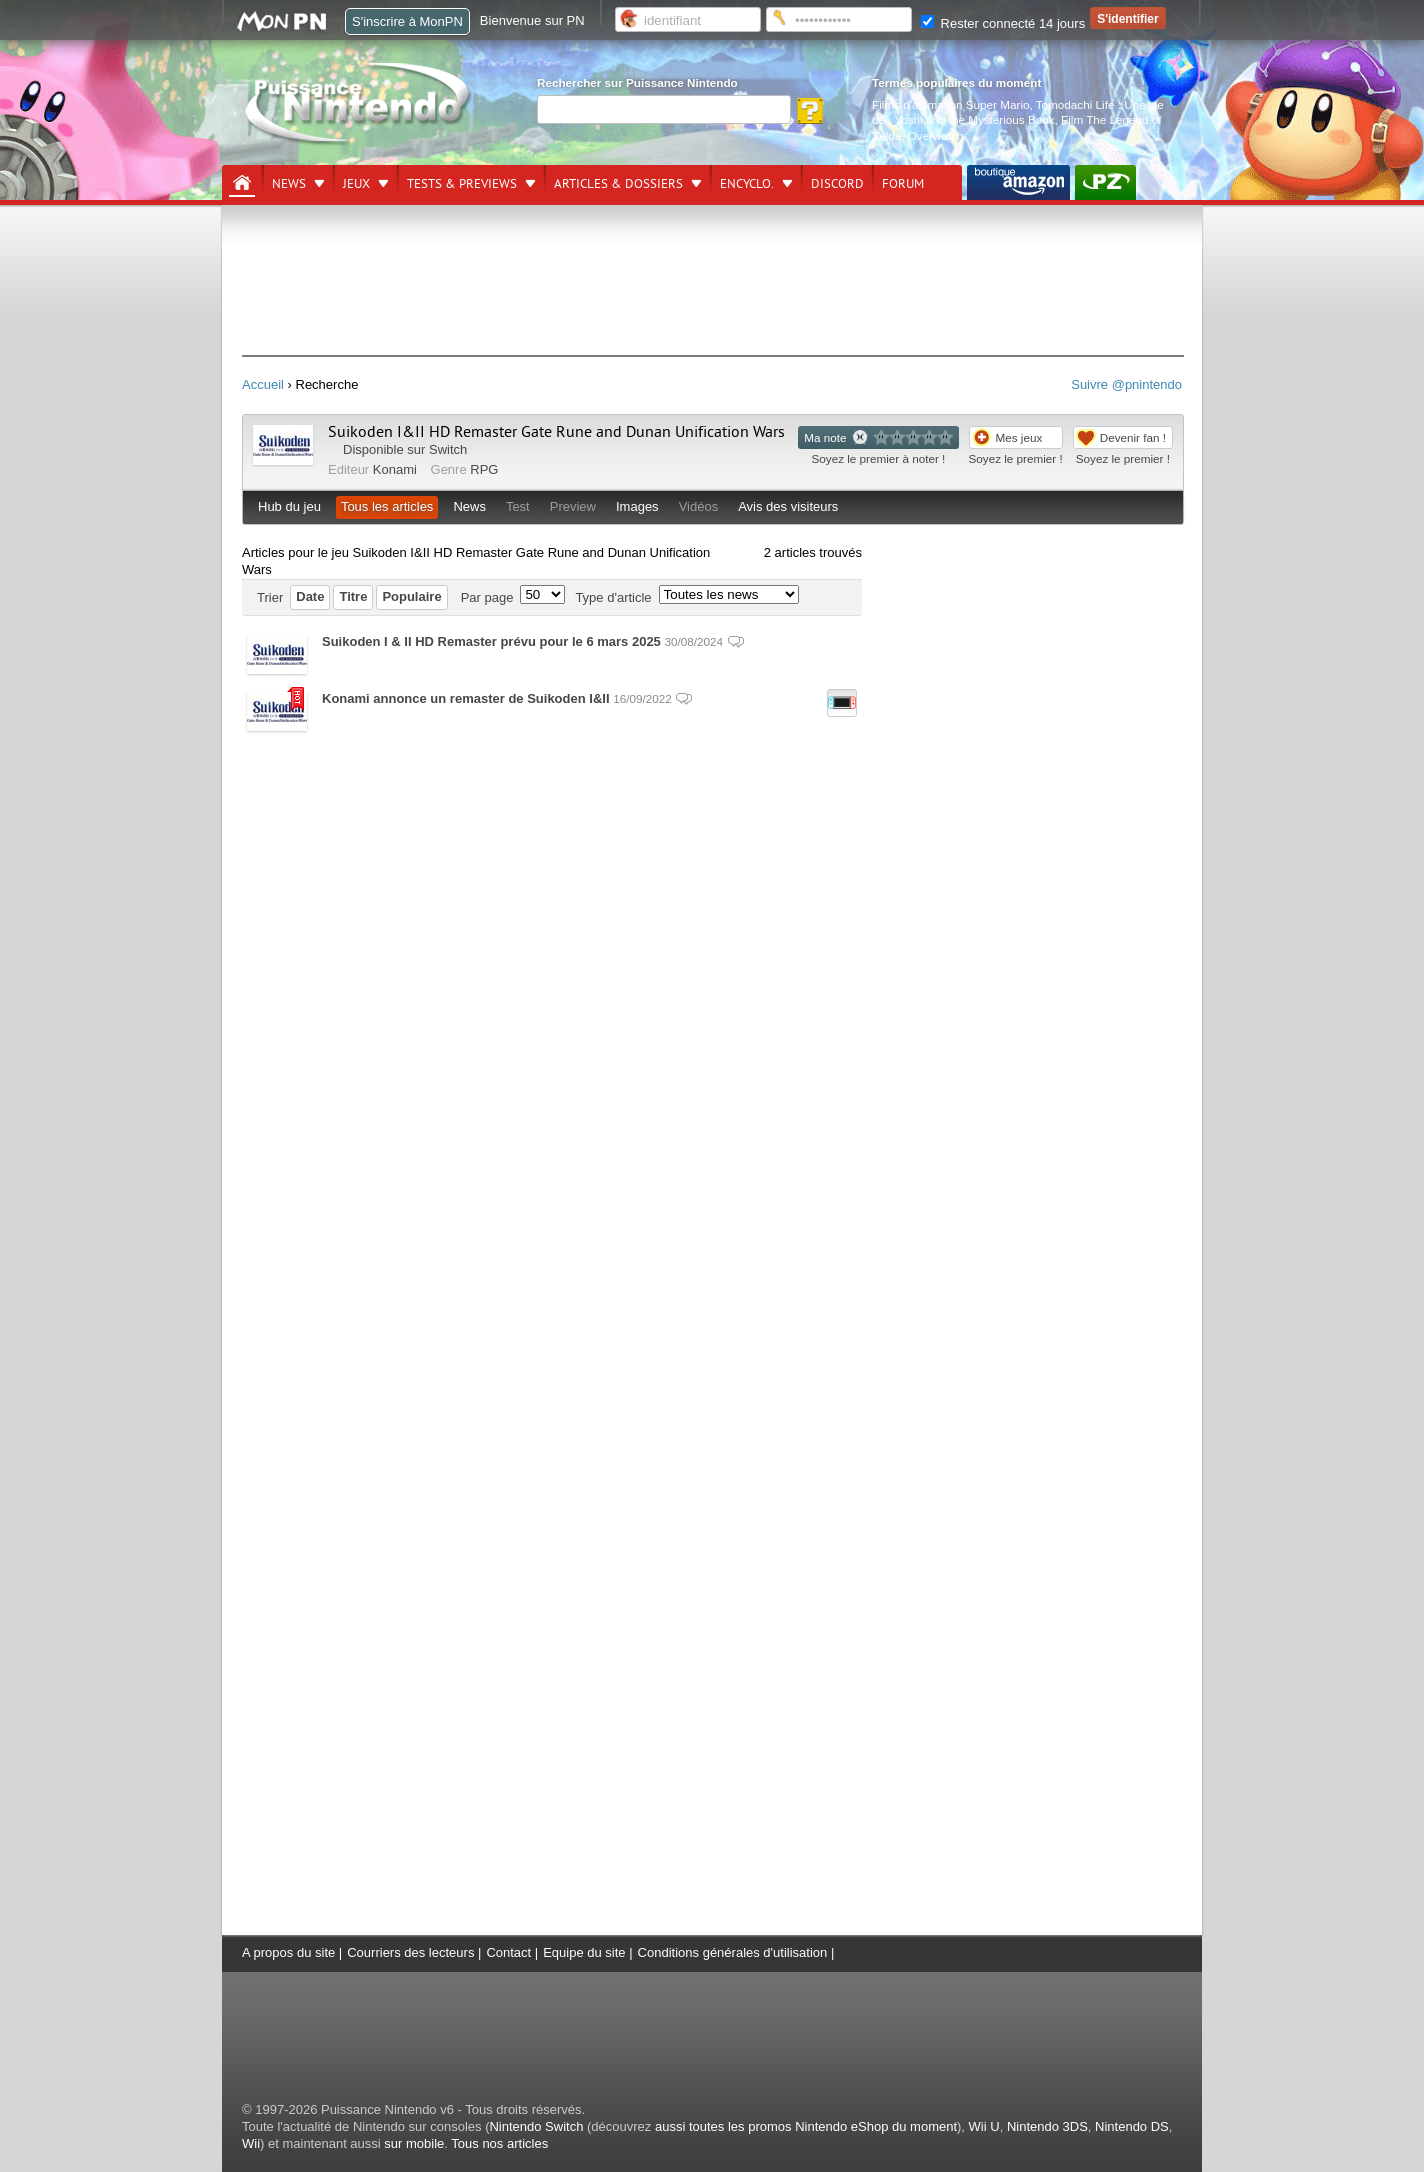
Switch (448, 449)
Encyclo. (747, 184)
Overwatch (936, 135)
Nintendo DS (1132, 2126)
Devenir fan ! (1133, 437)
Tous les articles (387, 506)
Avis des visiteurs (788, 506)
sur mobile (414, 2143)
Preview (573, 506)
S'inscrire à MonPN (407, 21)
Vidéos (699, 506)
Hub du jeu (289, 506)
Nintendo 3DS (1047, 2126)
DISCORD (837, 184)
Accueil (263, 384)
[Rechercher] (664, 109)
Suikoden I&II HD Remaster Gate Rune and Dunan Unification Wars (556, 432)
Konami (395, 469)
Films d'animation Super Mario (950, 104)
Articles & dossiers (618, 184)
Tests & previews (462, 184)
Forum (903, 184)
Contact (508, 1952)
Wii (251, 2143)
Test (518, 506)
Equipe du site (584, 1952)
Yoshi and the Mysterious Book (975, 119)
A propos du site (288, 1952)
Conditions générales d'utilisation (733, 1952)
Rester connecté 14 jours (1003, 23)
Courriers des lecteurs (410, 1952)
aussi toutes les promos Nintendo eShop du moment (806, 2126)
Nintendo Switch (536, 2126)
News (289, 184)
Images (637, 506)
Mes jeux (1019, 437)
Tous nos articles (499, 2143)
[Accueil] (242, 183)
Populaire (411, 596)
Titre (353, 596)
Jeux (356, 184)
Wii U (984, 2126)
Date (310, 596)
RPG (484, 469)
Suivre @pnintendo (1126, 384)
